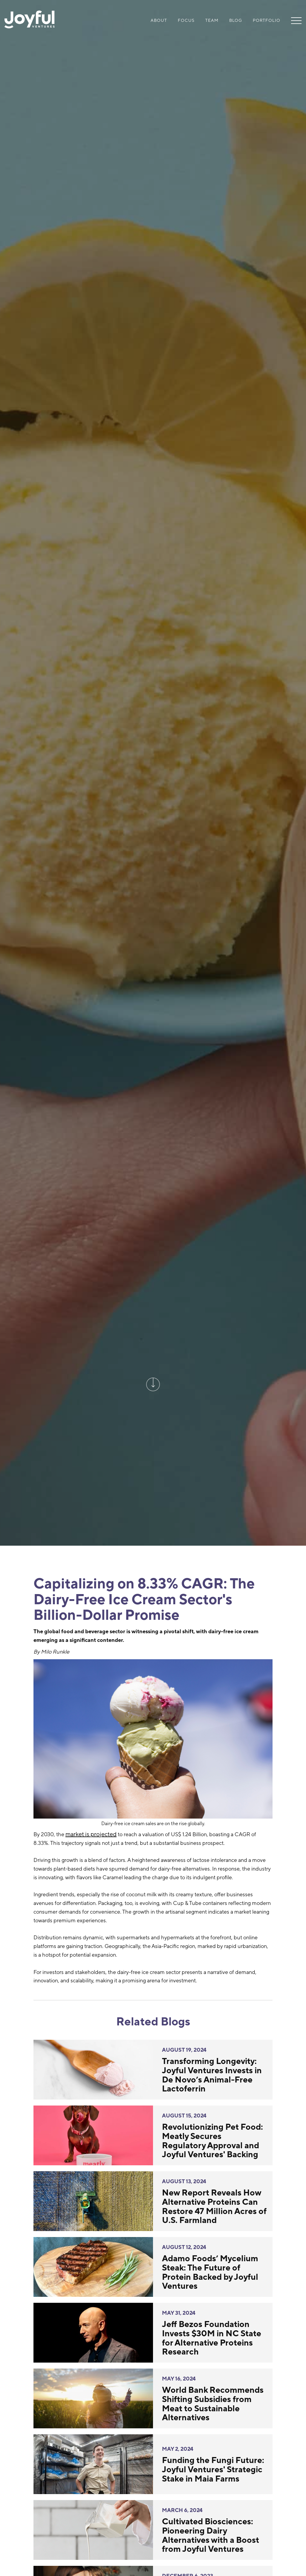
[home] (29, 20)
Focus (186, 20)
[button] (294, 20)
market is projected (91, 1834)
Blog (235, 20)
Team (211, 20)
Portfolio (266, 20)
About (159, 20)
